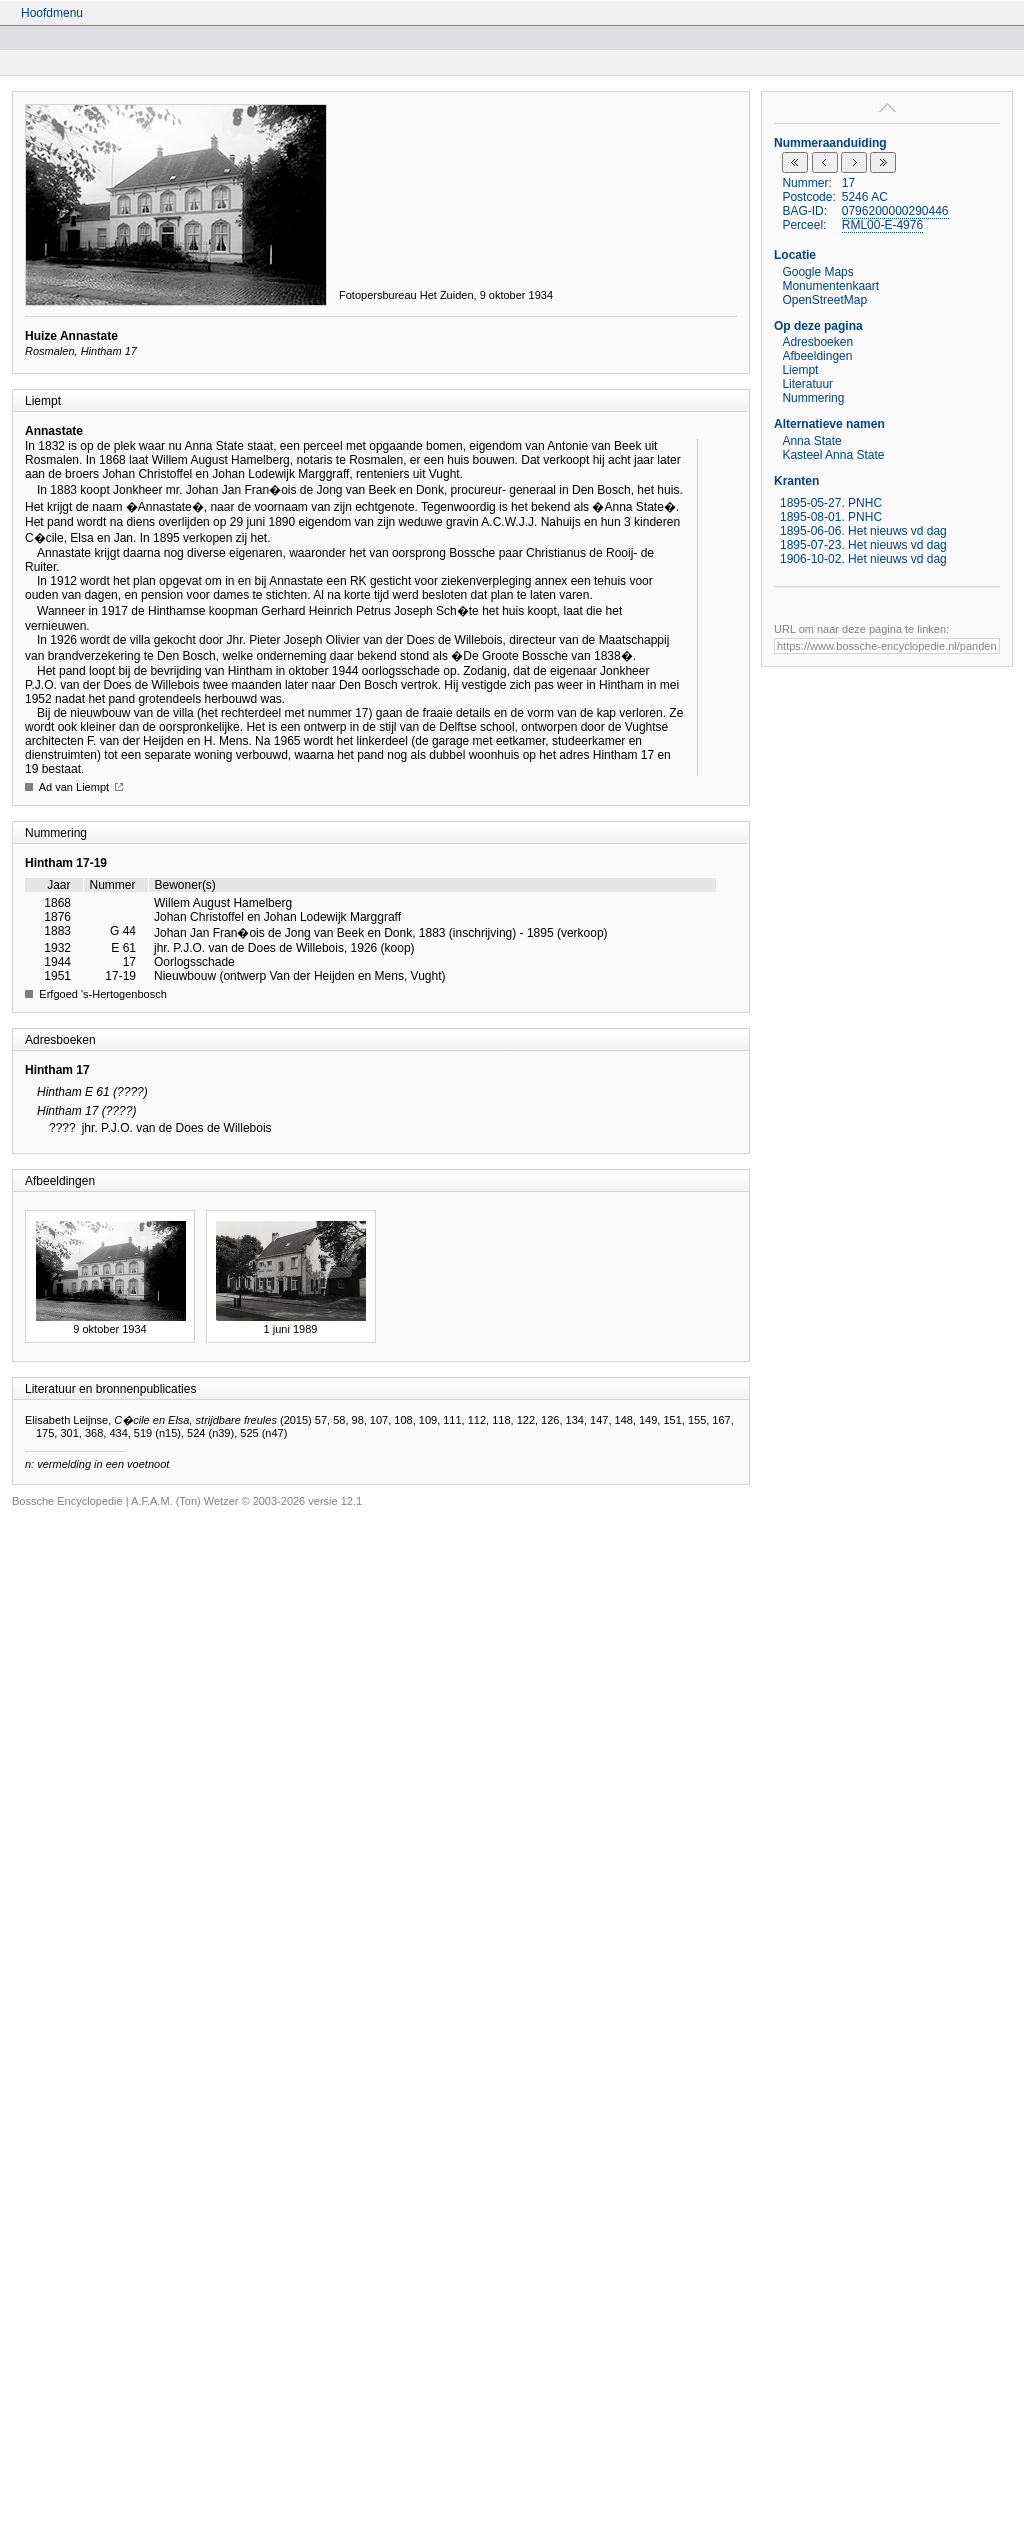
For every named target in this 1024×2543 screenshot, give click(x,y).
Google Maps (817, 272)
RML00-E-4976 (882, 225)
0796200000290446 (895, 211)
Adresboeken (817, 342)
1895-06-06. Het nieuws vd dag (863, 531)
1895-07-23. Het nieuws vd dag (863, 545)
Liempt (800, 370)
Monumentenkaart (830, 286)
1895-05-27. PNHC (831, 503)
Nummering (813, 398)
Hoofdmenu (52, 13)
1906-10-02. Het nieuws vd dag (863, 559)
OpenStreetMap (824, 300)
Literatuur (807, 384)
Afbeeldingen (817, 356)
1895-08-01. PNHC (831, 517)
